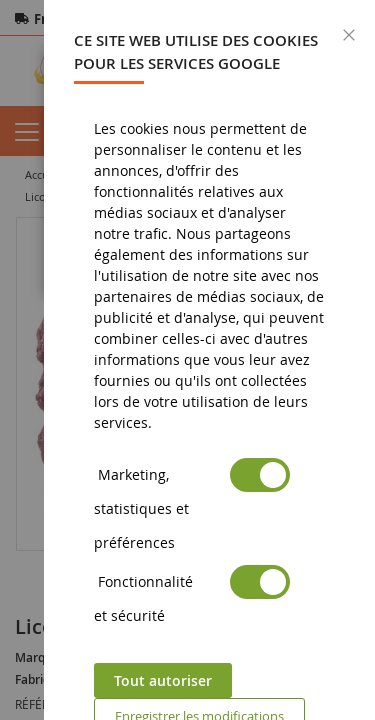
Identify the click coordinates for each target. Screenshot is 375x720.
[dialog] (209, 360)
